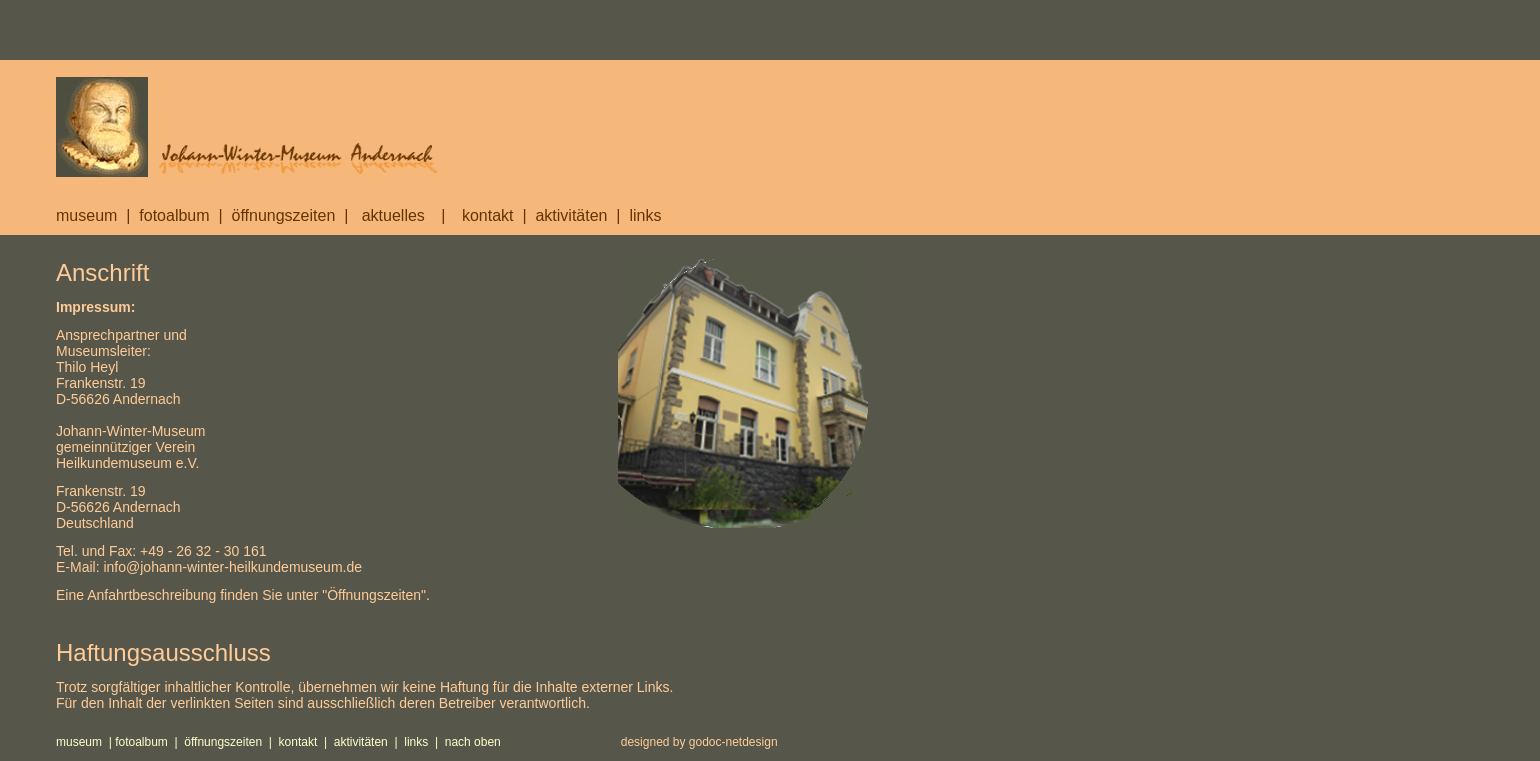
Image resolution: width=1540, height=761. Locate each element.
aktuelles (391, 215)
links (645, 215)
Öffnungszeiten (374, 595)
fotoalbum (174, 215)
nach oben (473, 742)
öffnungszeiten (284, 215)
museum (86, 215)
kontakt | (306, 742)
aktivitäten (571, 215)
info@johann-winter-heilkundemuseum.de (232, 567)
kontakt (499, 215)
